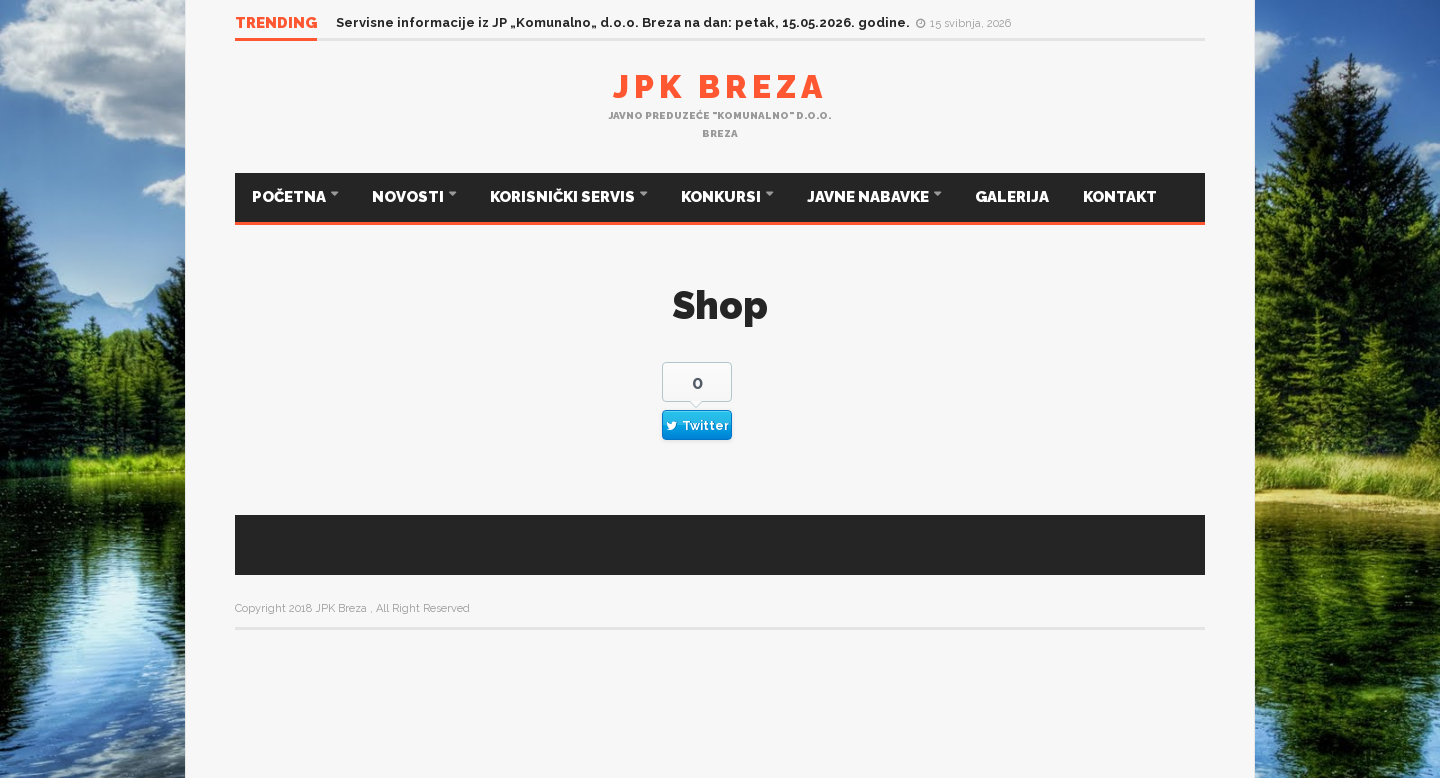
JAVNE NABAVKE (869, 197)
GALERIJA (1012, 197)
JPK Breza (720, 86)
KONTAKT (1120, 197)
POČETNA (290, 197)
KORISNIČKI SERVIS (564, 197)
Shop (720, 305)
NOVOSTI (409, 197)
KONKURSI (722, 197)
